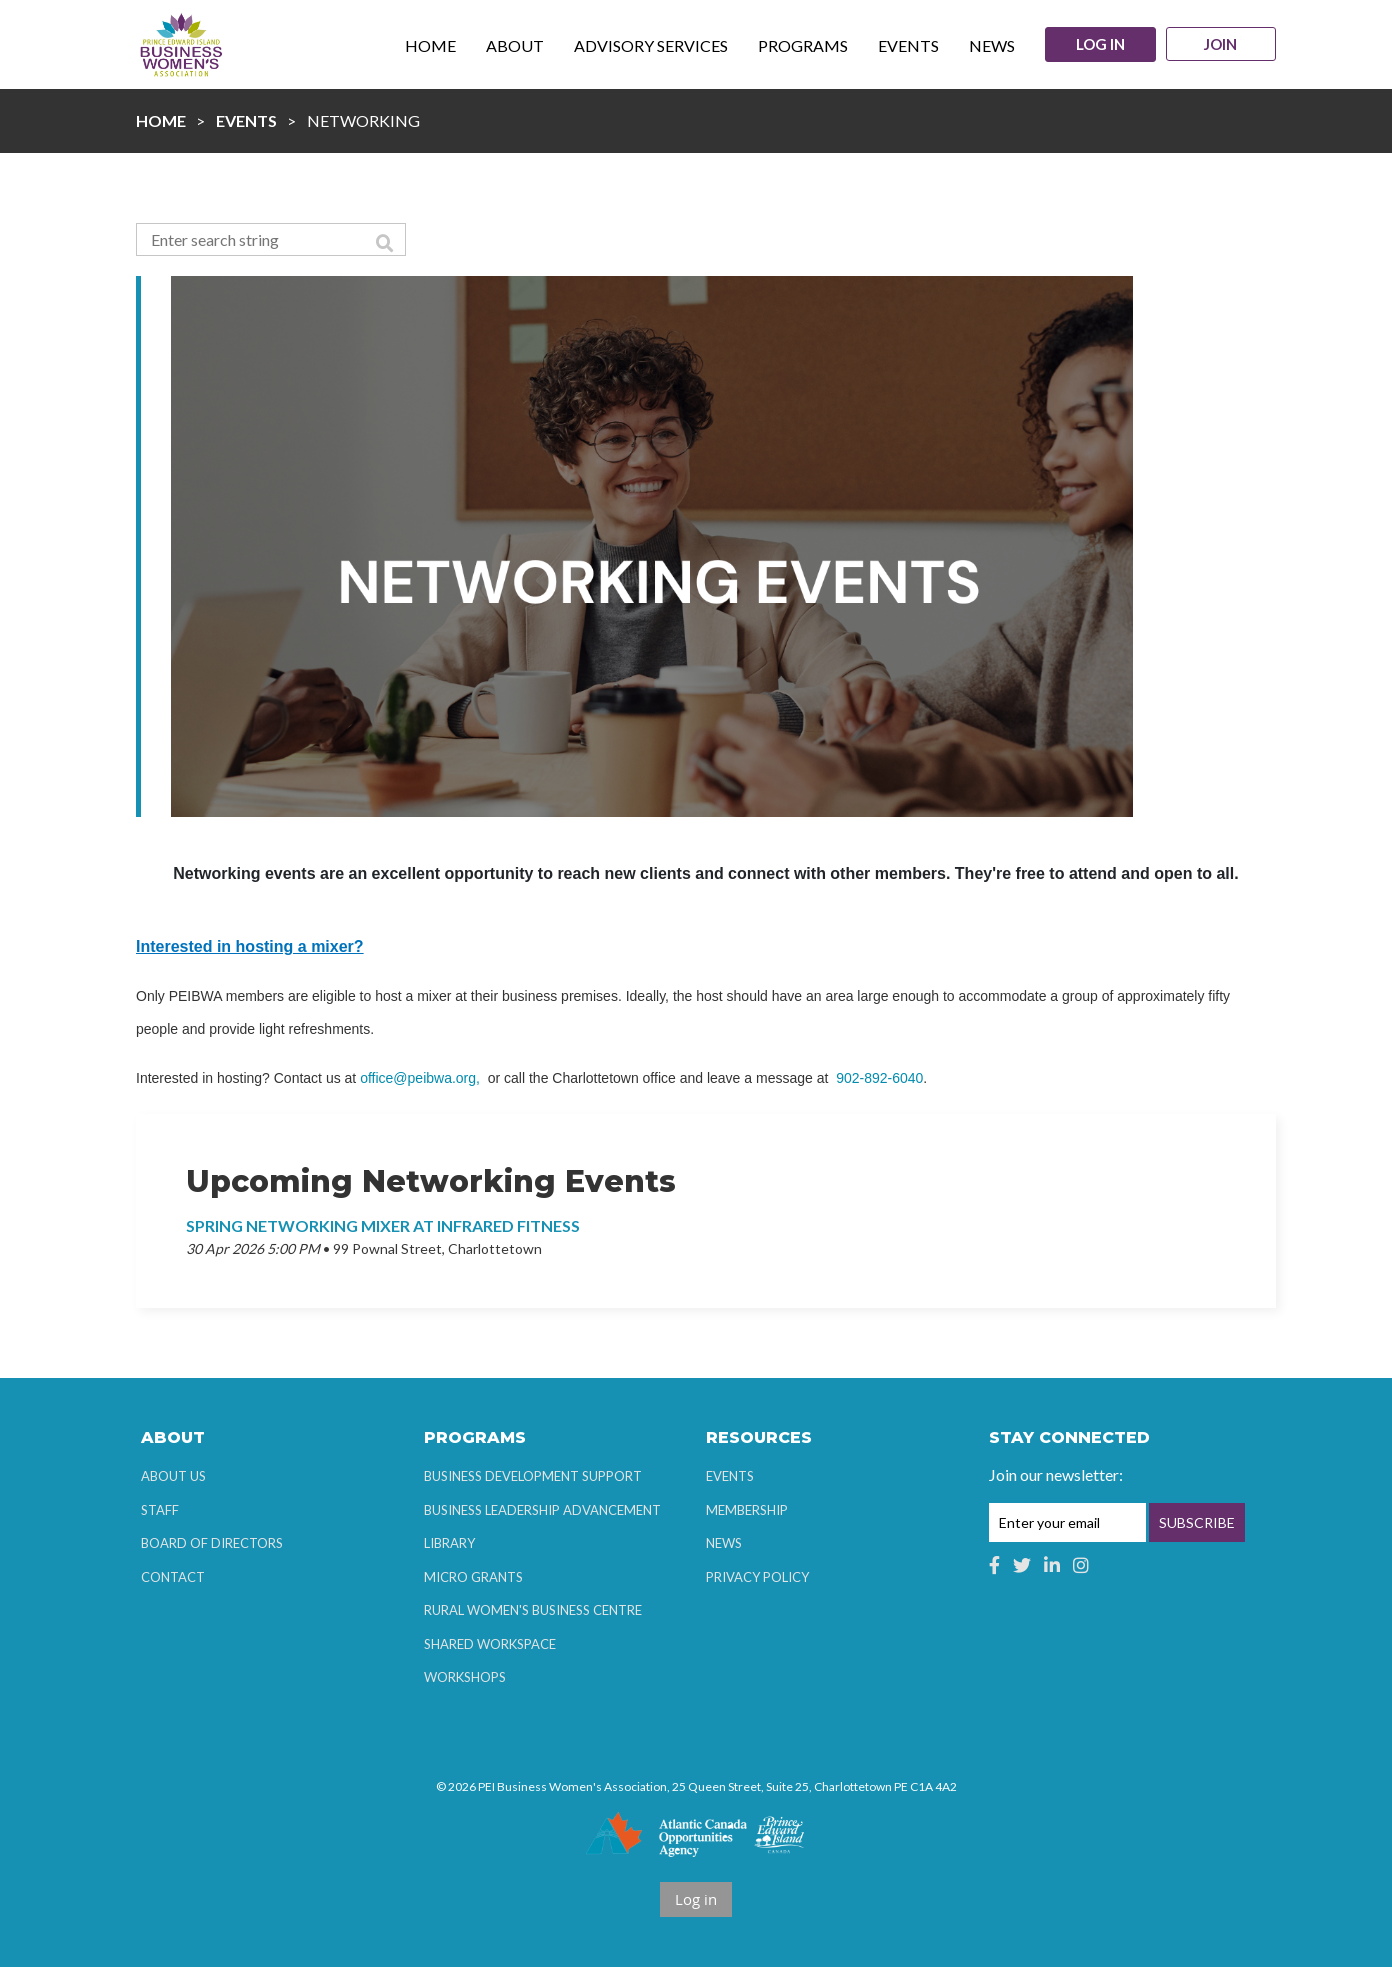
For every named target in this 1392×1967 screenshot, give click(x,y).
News (724, 1543)
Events (246, 120)
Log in (1099, 44)
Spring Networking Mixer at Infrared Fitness (383, 1225)
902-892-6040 (879, 1078)
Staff (160, 1510)
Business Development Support (533, 1476)
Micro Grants (473, 1577)
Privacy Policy (757, 1577)
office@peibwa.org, (420, 1078)
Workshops (465, 1677)
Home (161, 120)
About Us (173, 1476)
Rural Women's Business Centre (533, 1610)
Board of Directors (212, 1543)
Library (449, 1543)
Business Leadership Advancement (542, 1510)
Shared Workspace (490, 1644)
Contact (173, 1577)
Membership (747, 1510)
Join (1221, 45)
